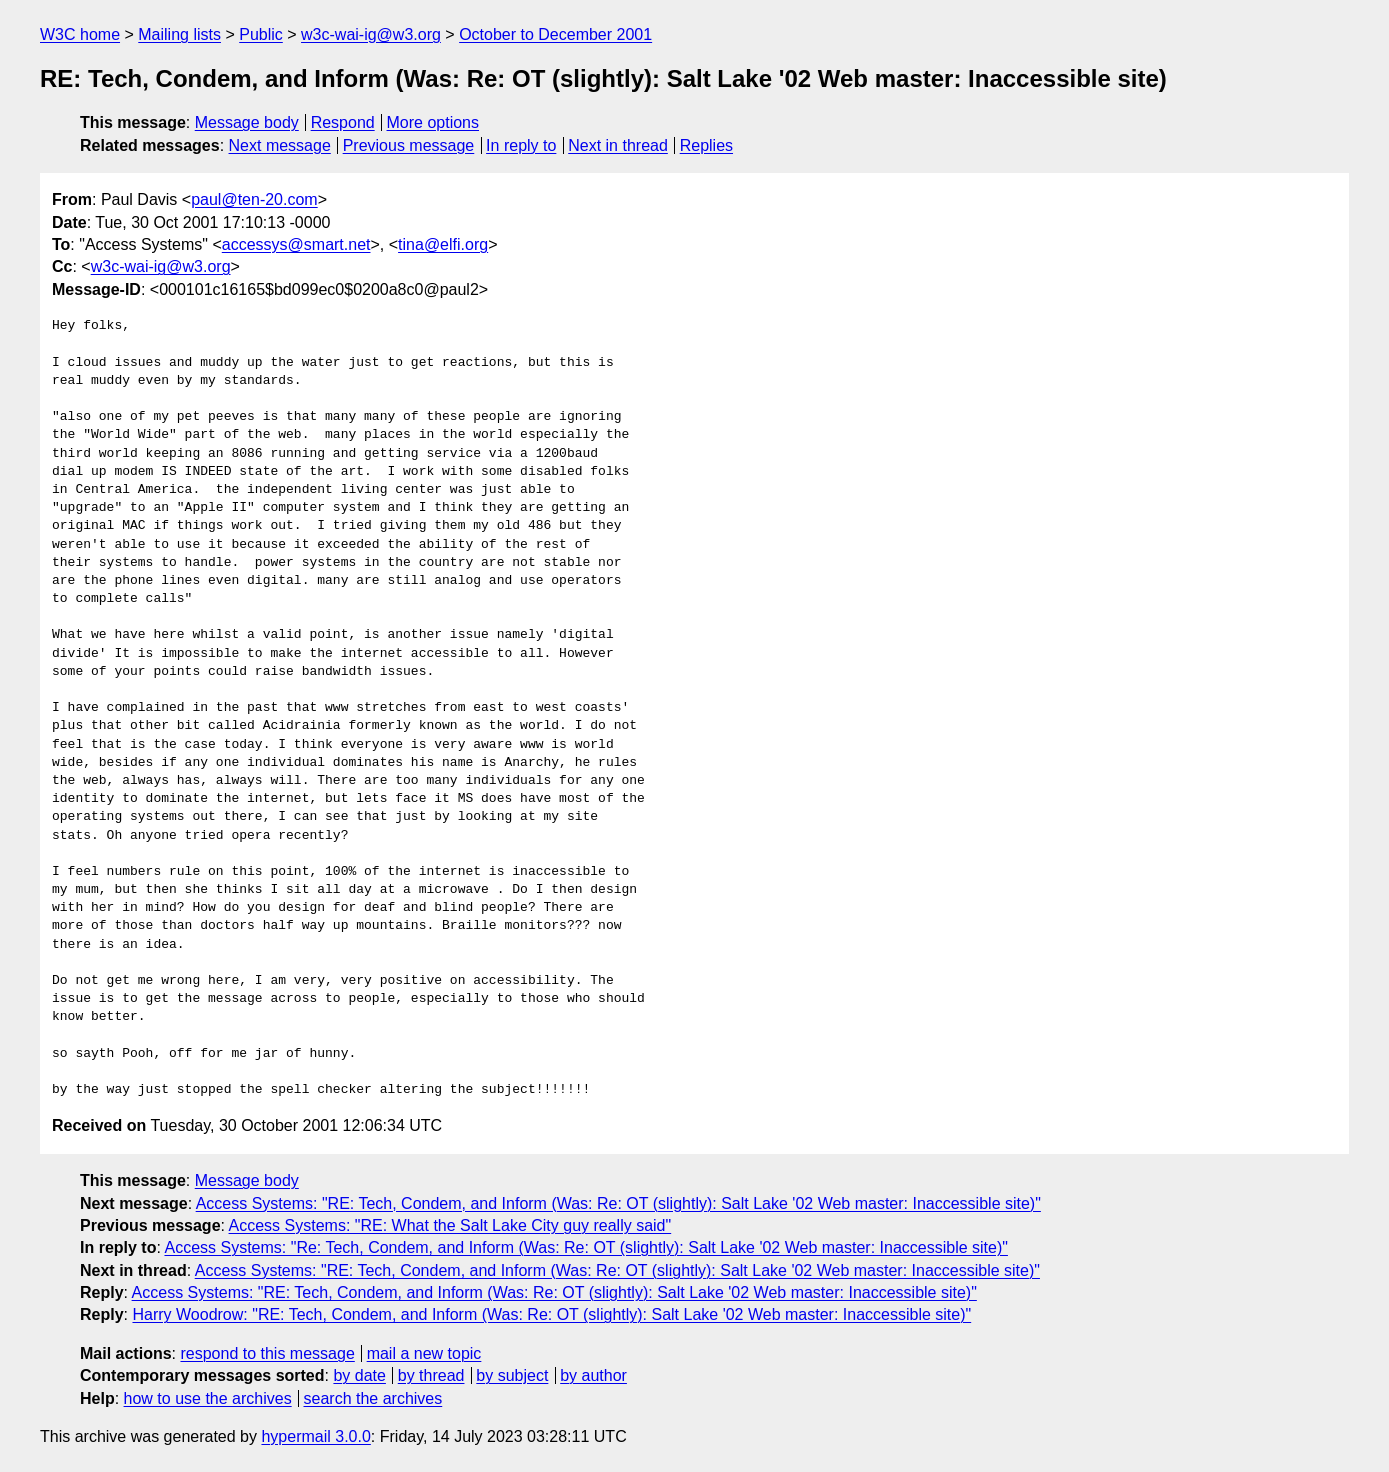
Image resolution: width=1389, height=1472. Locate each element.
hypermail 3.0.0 (315, 1436)
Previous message (409, 145)
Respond (343, 122)
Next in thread (618, 145)
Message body (247, 122)
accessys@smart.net (296, 244)
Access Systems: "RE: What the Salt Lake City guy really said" (450, 1225)
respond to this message (267, 1353)
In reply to (521, 145)
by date (359, 1375)
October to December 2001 (555, 34)
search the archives (373, 1398)
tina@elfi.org (443, 244)
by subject (512, 1375)
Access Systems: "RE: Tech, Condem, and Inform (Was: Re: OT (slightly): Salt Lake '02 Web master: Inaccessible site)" (618, 1203)
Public (261, 34)
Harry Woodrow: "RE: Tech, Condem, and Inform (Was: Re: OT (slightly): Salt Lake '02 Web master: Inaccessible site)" (551, 1314)
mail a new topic (424, 1353)
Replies (706, 145)
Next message (280, 145)
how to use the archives (208, 1398)
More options (433, 122)
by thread (431, 1375)
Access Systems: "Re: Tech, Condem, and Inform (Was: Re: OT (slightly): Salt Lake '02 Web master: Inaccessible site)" (585, 1247)
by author (593, 1375)
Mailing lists (179, 34)
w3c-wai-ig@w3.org (371, 34)
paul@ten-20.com (254, 199)
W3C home (80, 34)
